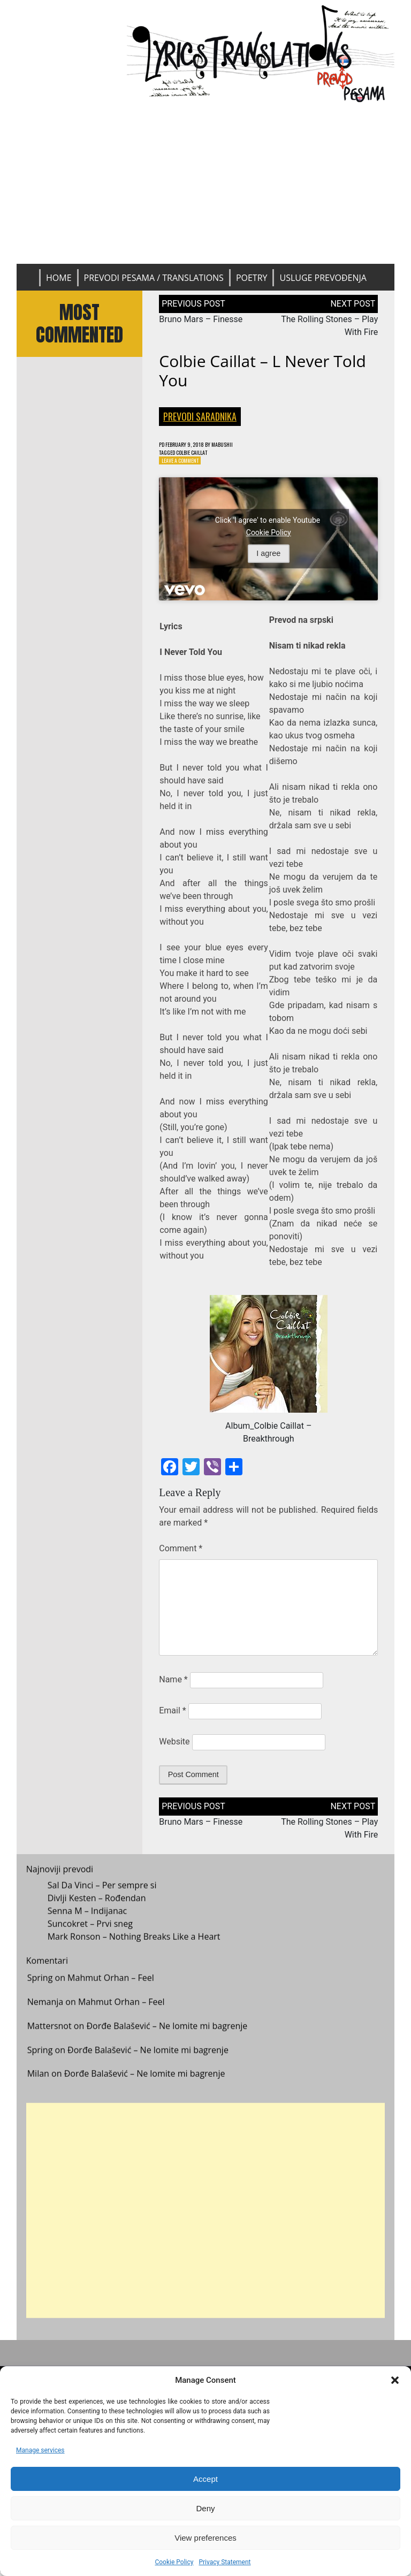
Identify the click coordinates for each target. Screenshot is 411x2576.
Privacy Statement (224, 2562)
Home (59, 278)
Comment (180, 1553)
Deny (205, 2508)
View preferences (205, 2537)
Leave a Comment (185, 464)
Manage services (40, 2450)
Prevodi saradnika (200, 416)
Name (173, 1684)
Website (174, 1746)
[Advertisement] (206, 183)
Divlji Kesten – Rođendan (97, 1909)
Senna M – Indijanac (87, 1922)
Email (172, 1715)
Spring (40, 1989)
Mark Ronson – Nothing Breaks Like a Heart (134, 1948)
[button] (395, 2380)
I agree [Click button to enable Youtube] (268, 558)
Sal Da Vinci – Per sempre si (102, 1896)
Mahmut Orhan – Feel (110, 1989)
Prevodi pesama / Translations (154, 278)
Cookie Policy (174, 2562)
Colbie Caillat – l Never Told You (262, 370)
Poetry (252, 278)
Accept (205, 2478)
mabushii (237, 444)
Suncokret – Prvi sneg (90, 1935)
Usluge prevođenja (322, 278)
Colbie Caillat (201, 454)
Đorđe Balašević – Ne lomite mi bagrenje (166, 2037)
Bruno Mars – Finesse (200, 319)
